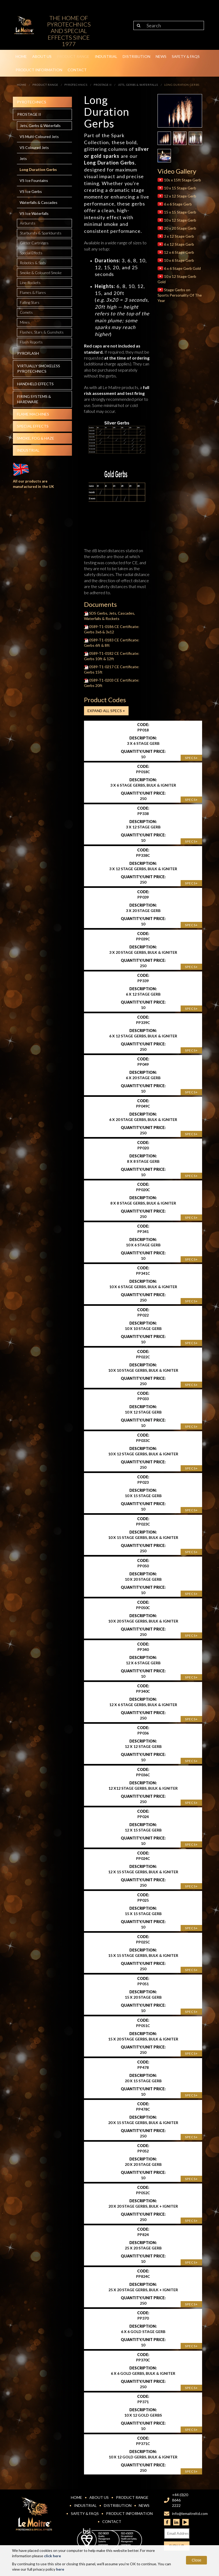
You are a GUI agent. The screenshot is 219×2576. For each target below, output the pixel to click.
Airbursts (27, 223)
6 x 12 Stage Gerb (176, 244)
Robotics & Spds (33, 262)
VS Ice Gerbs (31, 191)
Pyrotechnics (31, 102)
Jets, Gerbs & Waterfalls (40, 125)
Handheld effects (35, 384)
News (161, 56)
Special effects (33, 426)
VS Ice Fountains (34, 180)
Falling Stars (29, 302)
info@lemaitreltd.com (190, 2513)
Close (196, 2560)
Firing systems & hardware (34, 399)
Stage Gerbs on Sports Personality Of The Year (180, 295)
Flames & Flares (33, 292)
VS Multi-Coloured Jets (39, 136)
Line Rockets (30, 282)
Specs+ (191, 758)
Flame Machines (33, 414)
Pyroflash (28, 353)
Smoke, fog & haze (35, 438)
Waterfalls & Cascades (38, 202)
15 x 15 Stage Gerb (177, 212)
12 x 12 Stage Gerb (177, 196)
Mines (25, 322)
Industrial (106, 56)
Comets (26, 312)
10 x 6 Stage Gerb (176, 260)
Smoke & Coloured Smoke (41, 272)
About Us (42, 56)
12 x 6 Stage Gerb (176, 252)
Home (21, 56)
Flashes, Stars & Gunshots (42, 332)
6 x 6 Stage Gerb (175, 204)
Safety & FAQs (186, 56)
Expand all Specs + (106, 710)
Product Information (39, 70)
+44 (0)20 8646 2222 (180, 2500)
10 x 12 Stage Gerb (177, 220)
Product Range (73, 56)
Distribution (136, 56)
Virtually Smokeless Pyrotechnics (38, 368)
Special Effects (31, 253)
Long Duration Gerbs (38, 169)
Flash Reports (31, 342)
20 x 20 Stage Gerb (177, 228)
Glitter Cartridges (34, 243)
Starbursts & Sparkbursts (40, 233)
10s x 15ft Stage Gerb (179, 180)
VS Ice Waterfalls (34, 213)
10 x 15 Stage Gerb (177, 188)
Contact (77, 70)
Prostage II (29, 114)
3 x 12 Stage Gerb (176, 236)
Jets (23, 158)
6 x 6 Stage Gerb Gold (179, 268)
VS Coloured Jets (34, 147)
